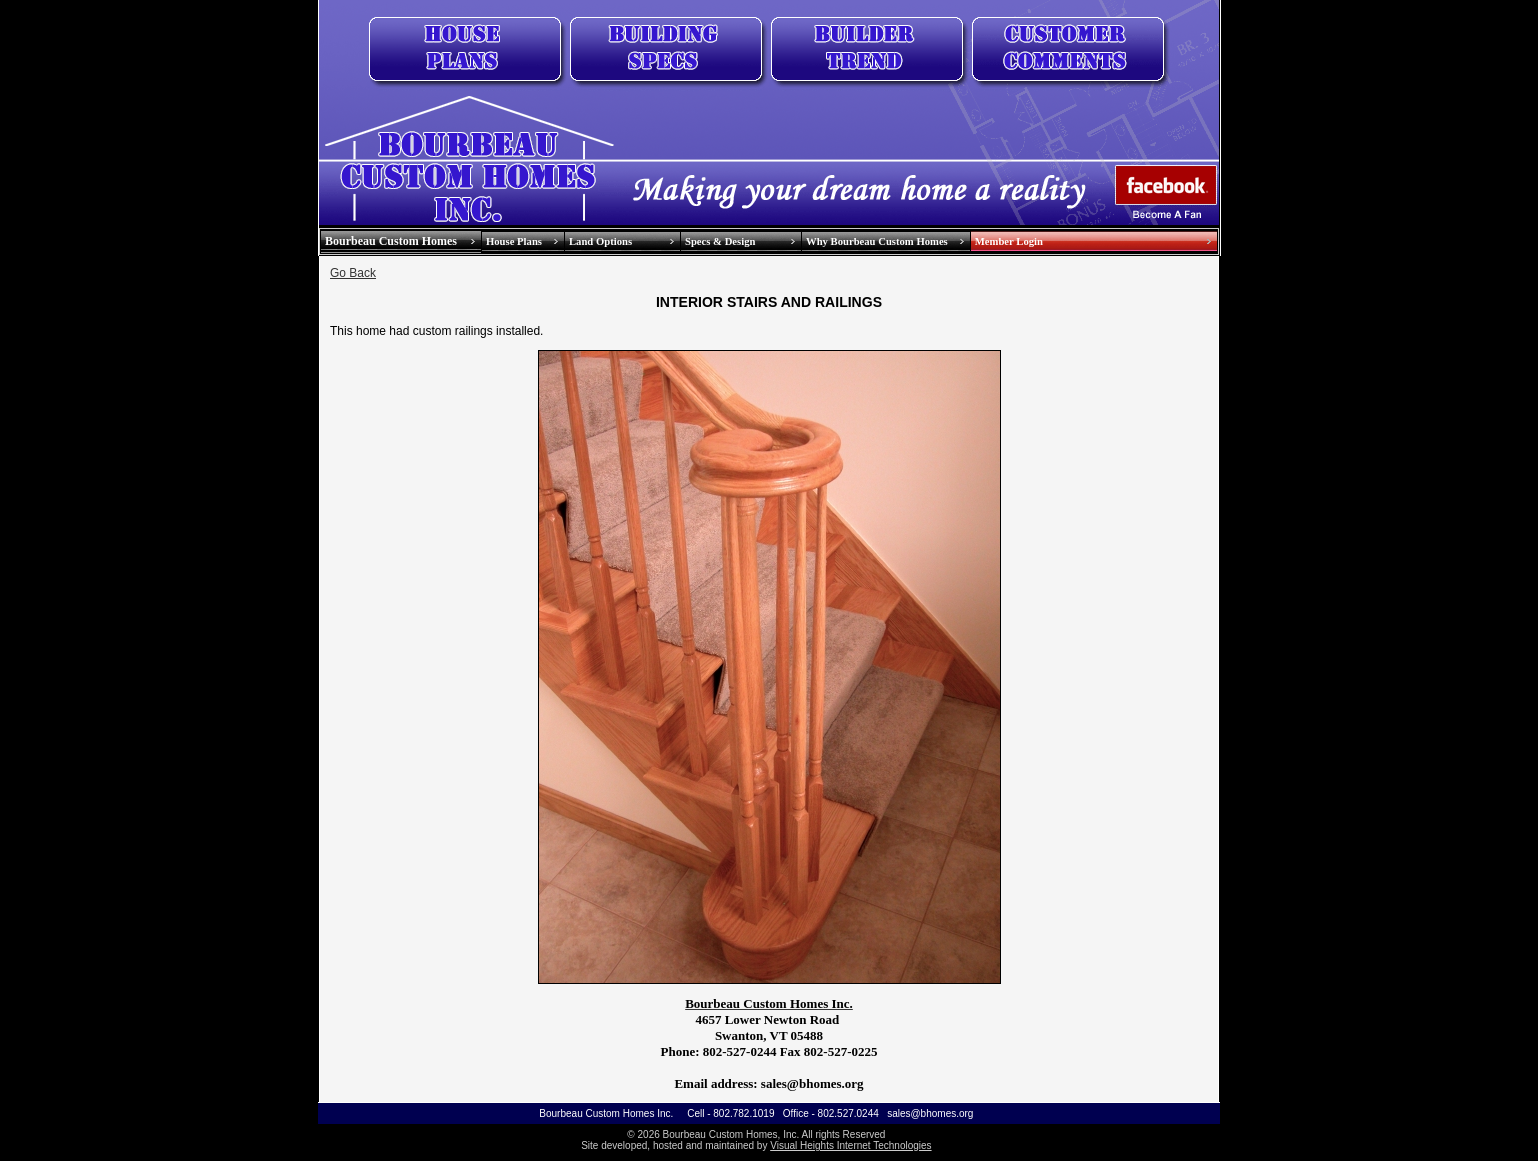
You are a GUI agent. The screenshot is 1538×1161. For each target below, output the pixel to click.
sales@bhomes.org (930, 1113)
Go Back (353, 273)
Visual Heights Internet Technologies (850, 1145)
